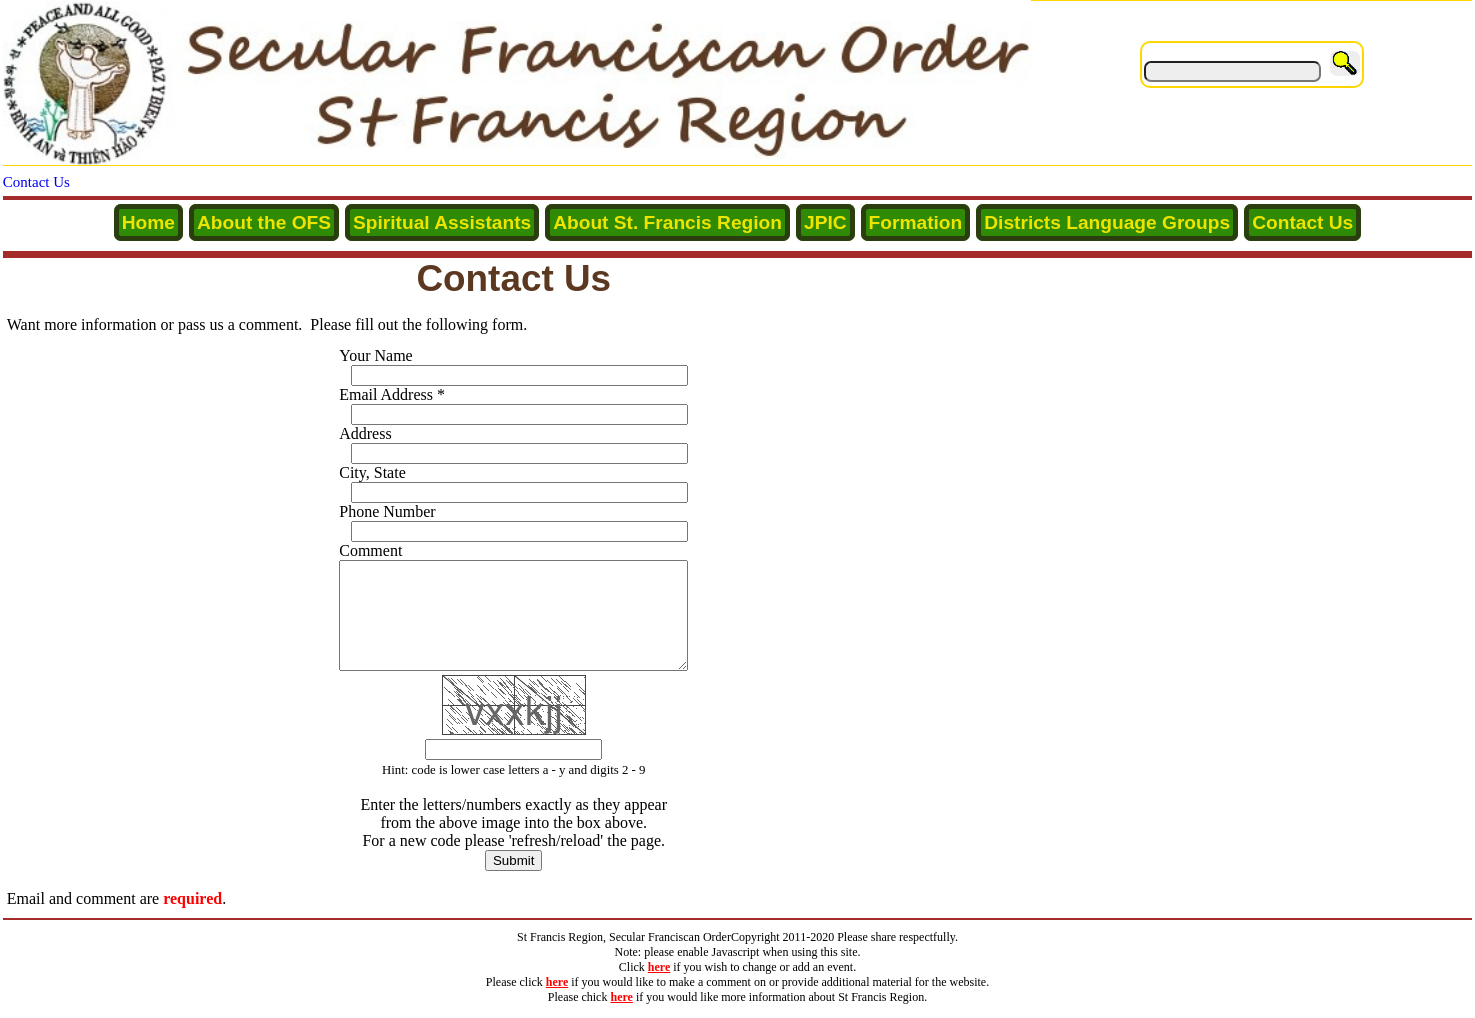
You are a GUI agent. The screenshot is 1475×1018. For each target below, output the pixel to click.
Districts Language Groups (1107, 222)
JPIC (825, 222)
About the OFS (264, 222)
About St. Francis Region (667, 222)
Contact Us (36, 182)
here (659, 970)
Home (148, 222)
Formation (916, 222)
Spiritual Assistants (442, 222)
